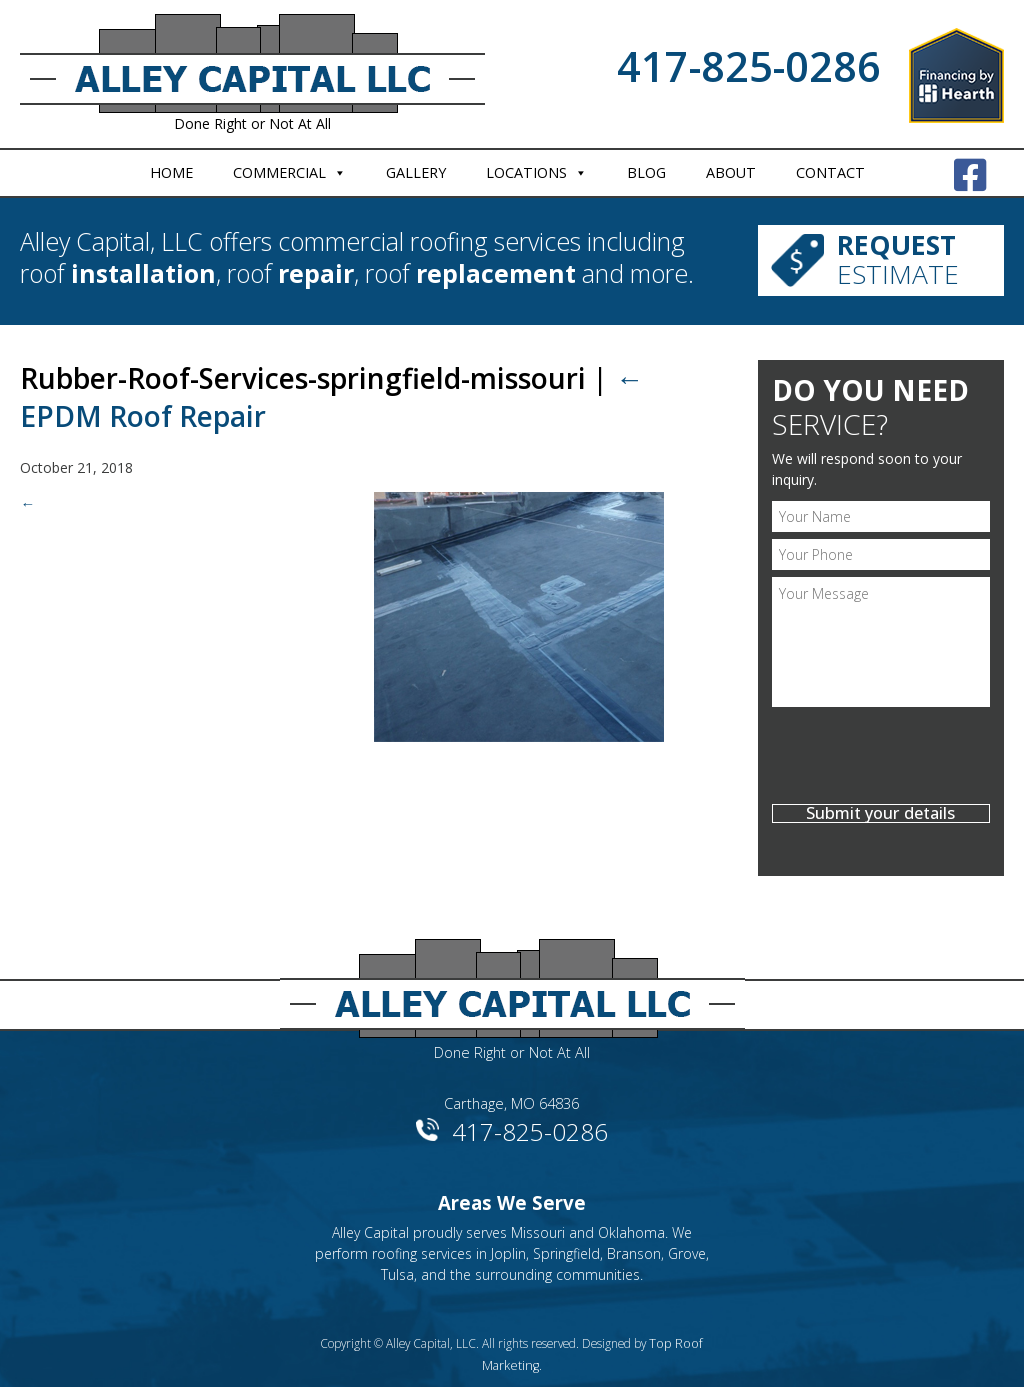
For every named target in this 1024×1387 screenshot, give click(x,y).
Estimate (905, 257)
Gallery (416, 172)
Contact (830, 172)
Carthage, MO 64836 (512, 1091)
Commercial (279, 172)
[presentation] (881, 751)
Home (171, 172)
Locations (526, 172)
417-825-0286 (749, 66)
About (731, 172)
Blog (646, 172)
